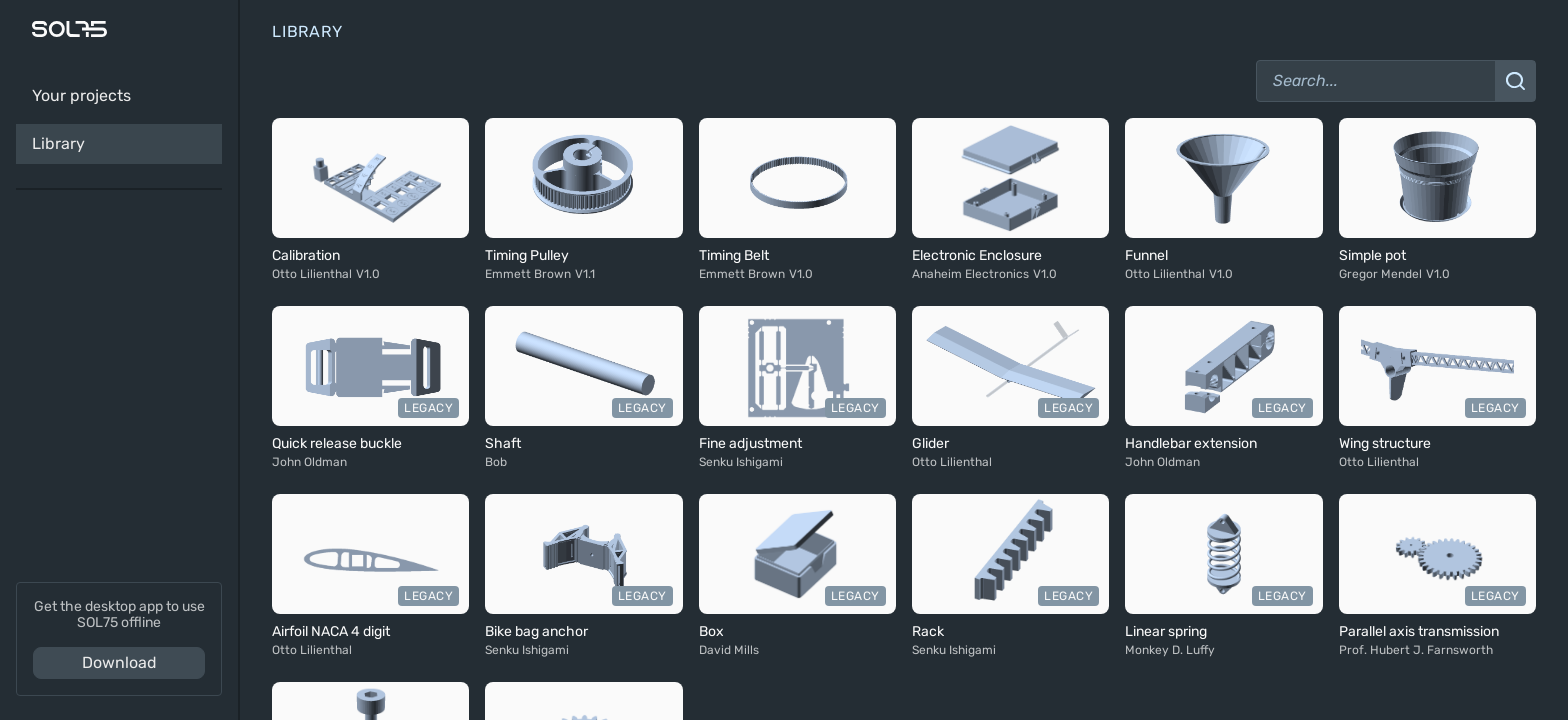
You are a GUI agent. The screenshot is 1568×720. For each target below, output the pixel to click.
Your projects (81, 95)
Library (58, 143)
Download (119, 662)
